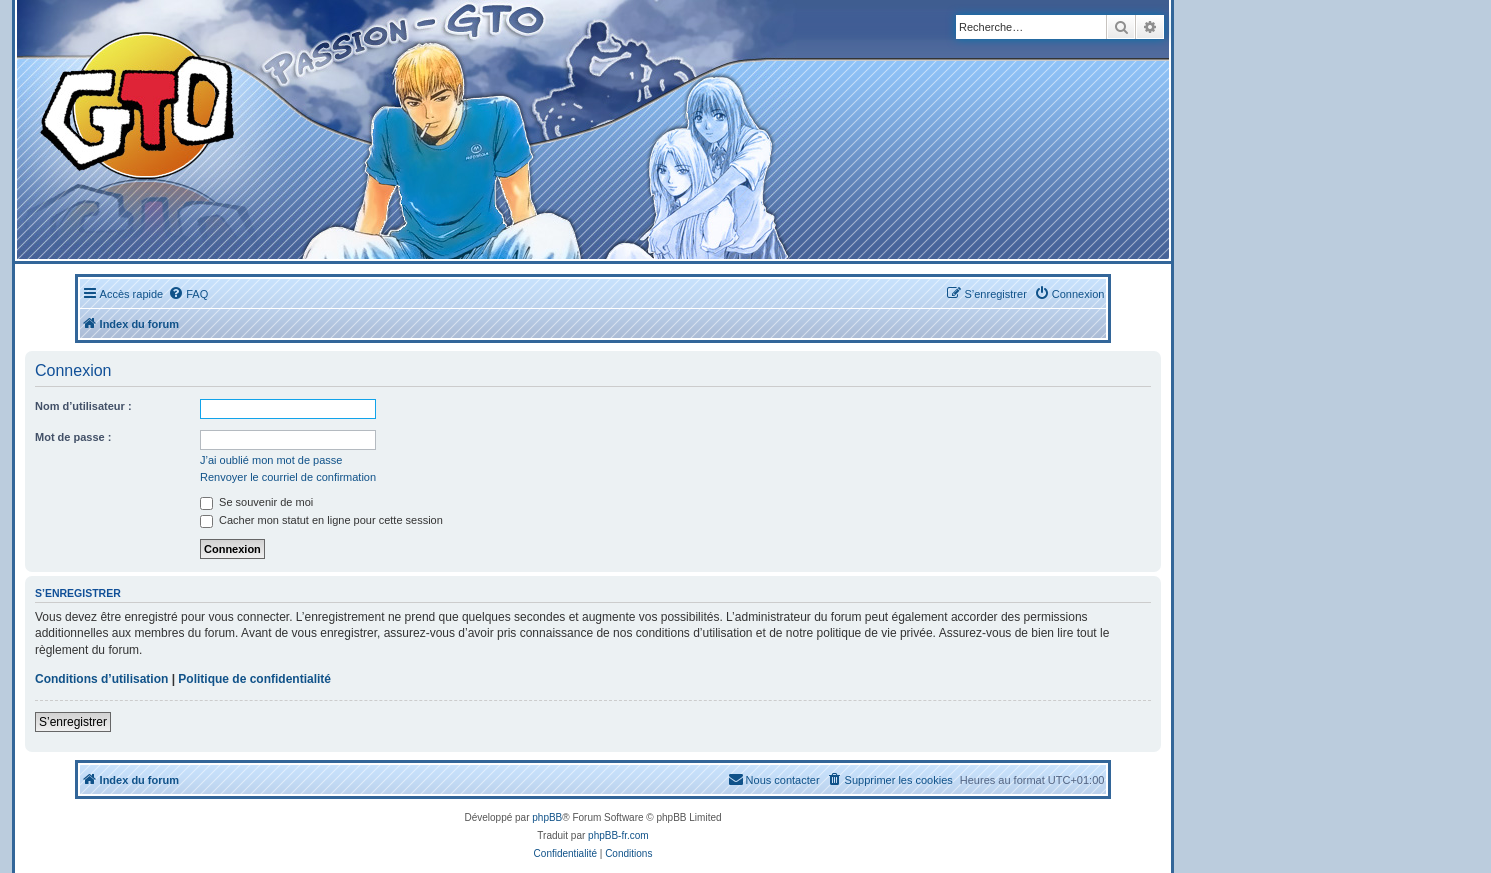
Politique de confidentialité (254, 679)
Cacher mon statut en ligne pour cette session (321, 520)
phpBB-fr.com (618, 835)
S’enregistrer (73, 722)
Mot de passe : (73, 437)
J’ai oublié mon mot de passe (271, 460)
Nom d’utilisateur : (83, 406)
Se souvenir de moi (256, 502)
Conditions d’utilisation (101, 679)
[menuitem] (188, 294)
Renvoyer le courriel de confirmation (288, 477)
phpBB (547, 817)
